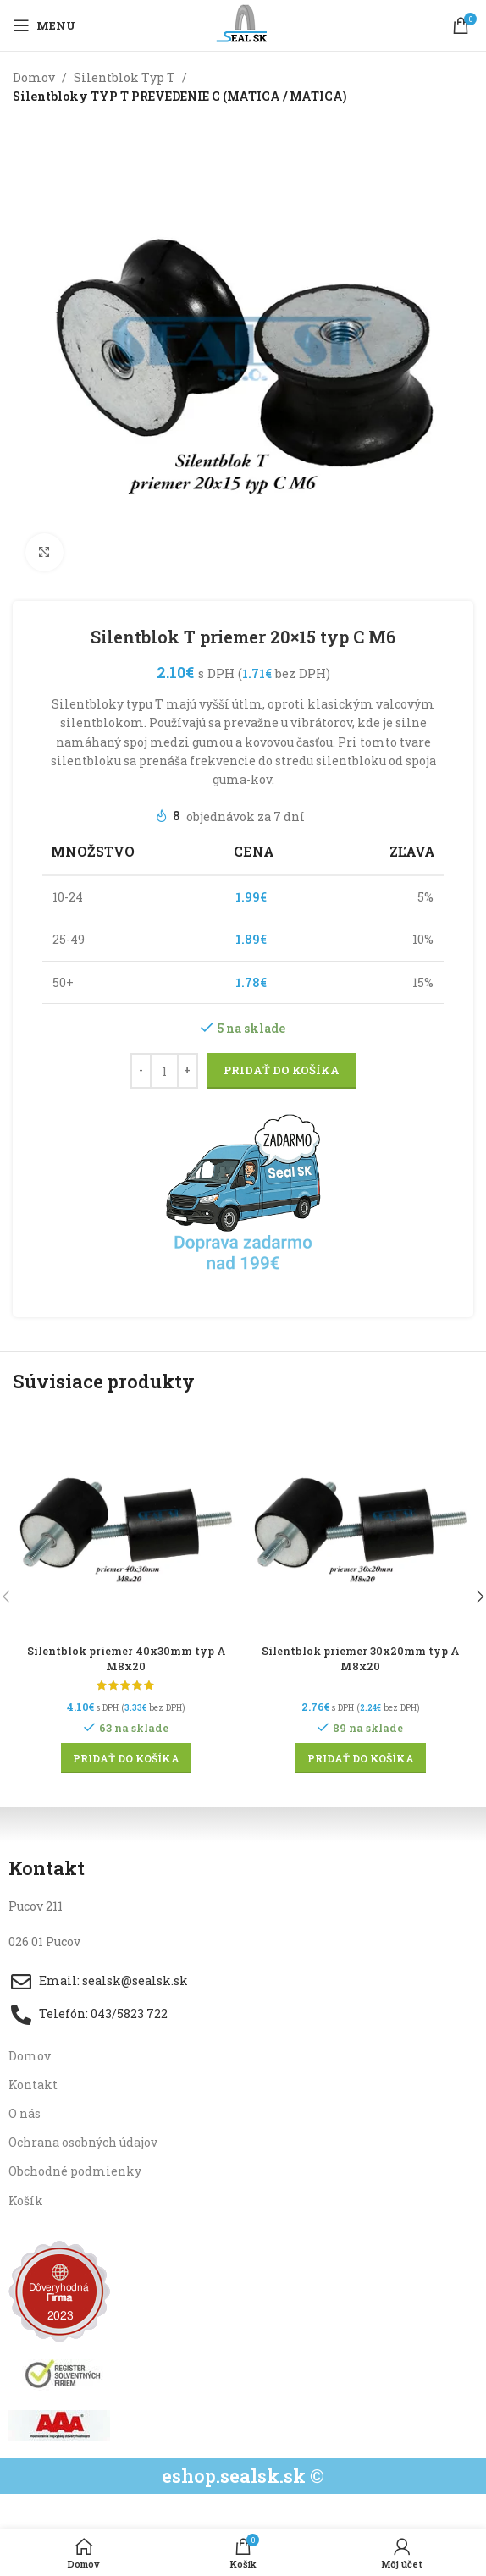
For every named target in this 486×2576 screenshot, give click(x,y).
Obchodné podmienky (74, 2171)
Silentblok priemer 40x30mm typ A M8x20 (126, 1658)
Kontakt (33, 2085)
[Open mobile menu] (44, 25)
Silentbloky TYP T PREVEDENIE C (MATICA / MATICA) (179, 96)
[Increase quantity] (187, 1071)
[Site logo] (243, 24)
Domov (34, 77)
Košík (25, 2201)
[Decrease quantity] (141, 1071)
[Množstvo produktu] (164, 1071)
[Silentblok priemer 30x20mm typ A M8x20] (360, 1525)
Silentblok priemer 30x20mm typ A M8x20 (360, 1658)
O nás (24, 2113)
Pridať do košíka (282, 1070)
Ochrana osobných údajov (82, 2142)
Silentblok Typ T (124, 77)
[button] (126, 1758)
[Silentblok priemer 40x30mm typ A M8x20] (126, 1525)
